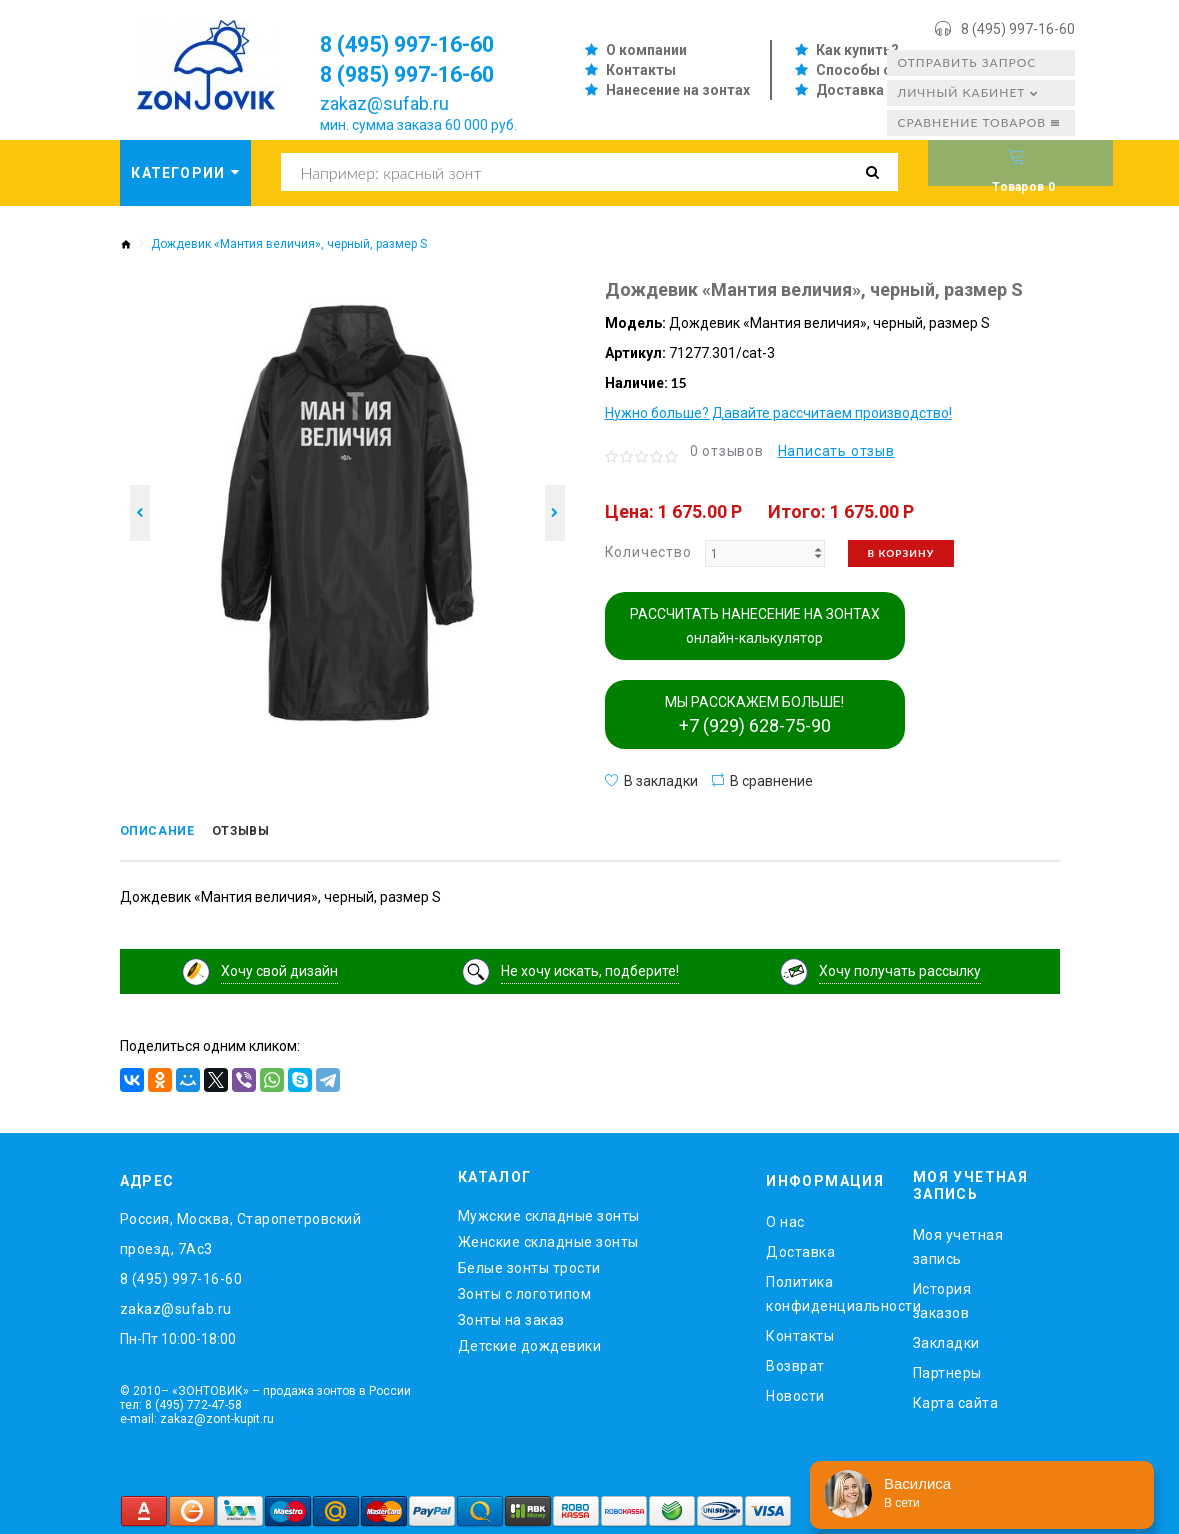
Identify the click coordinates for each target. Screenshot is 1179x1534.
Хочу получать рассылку (900, 968)
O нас (785, 1219)
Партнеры (947, 1369)
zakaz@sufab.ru (384, 103)
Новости (795, 1393)
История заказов (942, 1297)
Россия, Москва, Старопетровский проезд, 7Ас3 (241, 1231)
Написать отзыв (836, 451)
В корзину (901, 553)
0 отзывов (727, 451)
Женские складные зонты (548, 1239)
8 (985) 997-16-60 (420, 74)
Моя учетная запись (958, 1243)
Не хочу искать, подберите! (590, 968)
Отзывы (261, 833)
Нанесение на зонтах (678, 90)
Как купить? (857, 50)
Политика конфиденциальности (824, 1291)
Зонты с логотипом (525, 1291)
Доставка (850, 90)
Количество (648, 552)
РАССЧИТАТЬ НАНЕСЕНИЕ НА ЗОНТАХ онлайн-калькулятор (755, 626)
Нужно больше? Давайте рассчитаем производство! (778, 413)
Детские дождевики (530, 1343)
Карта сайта (956, 1399)
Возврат (795, 1363)
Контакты (641, 70)
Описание (164, 833)
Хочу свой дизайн (279, 968)
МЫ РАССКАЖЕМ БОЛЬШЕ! (754, 715)
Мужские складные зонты (549, 1213)
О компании (646, 50)
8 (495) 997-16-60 (1018, 29)
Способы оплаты (876, 70)
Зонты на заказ (511, 1317)
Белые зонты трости (529, 1265)
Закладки (946, 1339)
